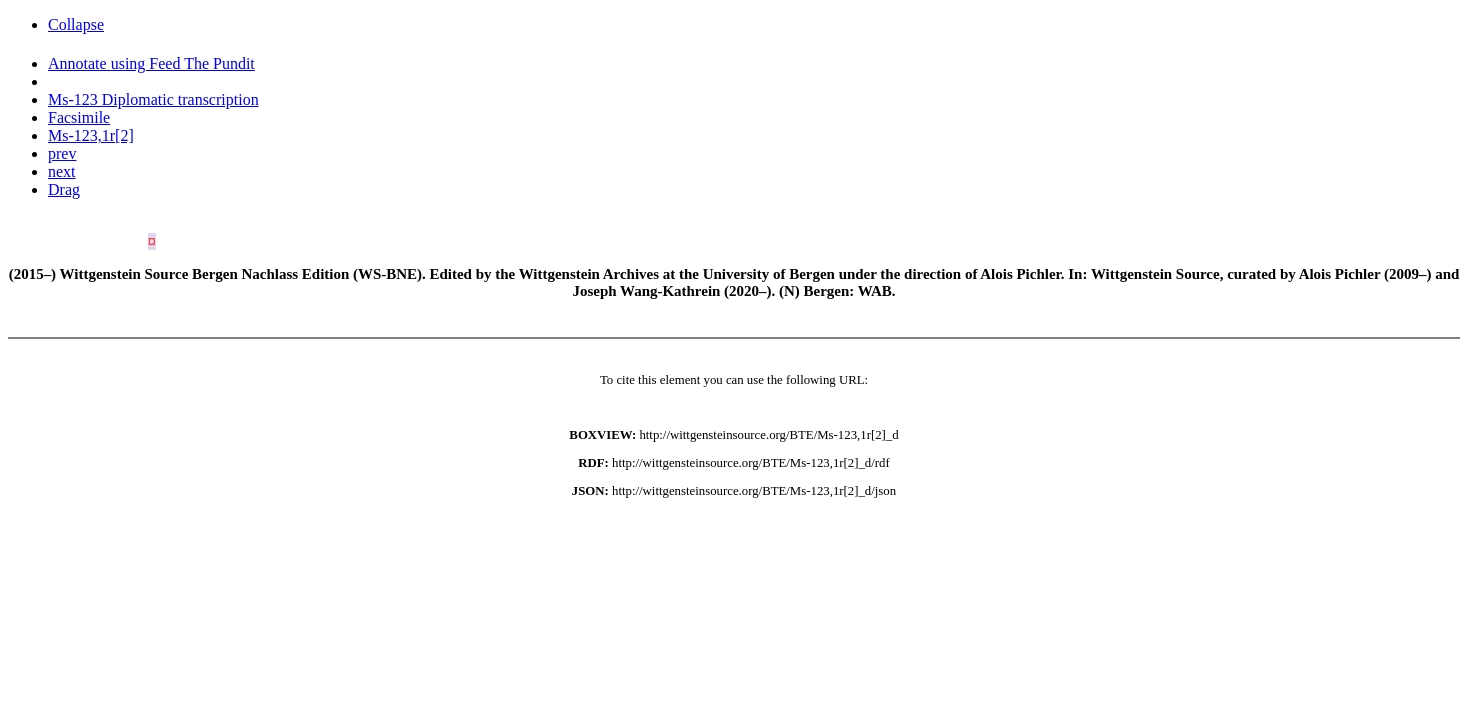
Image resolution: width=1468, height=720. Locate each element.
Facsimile (79, 117)
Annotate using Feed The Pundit (151, 63)
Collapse (76, 24)
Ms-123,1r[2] (91, 135)
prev (62, 153)
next (62, 171)
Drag (64, 189)
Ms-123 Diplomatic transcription (153, 99)
